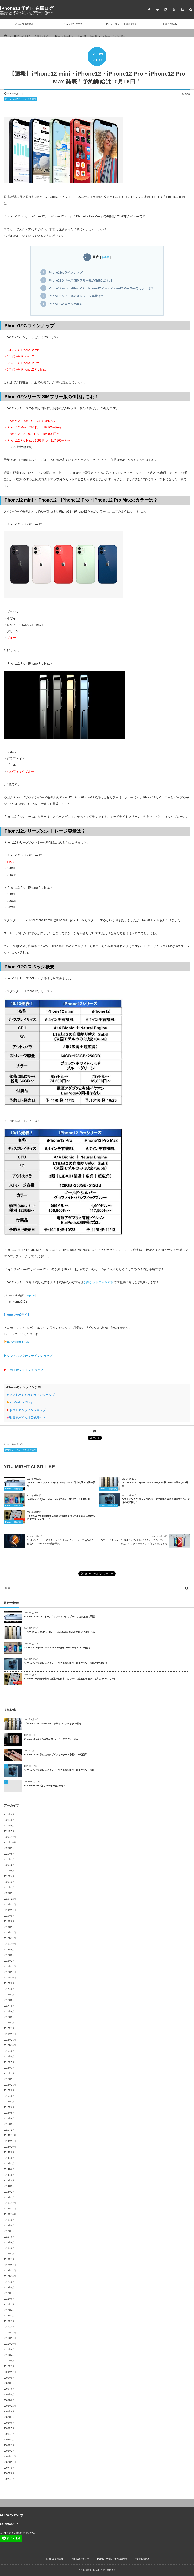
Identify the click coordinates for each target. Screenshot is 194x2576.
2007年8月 (9, 2473)
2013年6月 (9, 2237)
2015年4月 (9, 2118)
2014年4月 (9, 2180)
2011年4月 (9, 2355)
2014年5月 (9, 2175)
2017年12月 (10, 1966)
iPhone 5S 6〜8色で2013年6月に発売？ (44, 1785)
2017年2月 (9, 2022)
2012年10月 (10, 2276)
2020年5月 (9, 1870)
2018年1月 (9, 1961)
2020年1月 (9, 1893)
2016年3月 (9, 2067)
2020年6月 (9, 1865)
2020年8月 (9, 1854)
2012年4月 (9, 2310)
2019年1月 (9, 1927)
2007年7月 (9, 2479)
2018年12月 (10, 1932)
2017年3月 (9, 2017)
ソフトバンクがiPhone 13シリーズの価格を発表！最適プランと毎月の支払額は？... (67, 1663)
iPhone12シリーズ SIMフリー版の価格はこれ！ (80, 280)
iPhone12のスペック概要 (65, 304)
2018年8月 (9, 1955)
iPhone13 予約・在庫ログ (27, 8)
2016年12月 (10, 2034)
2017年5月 (9, 2006)
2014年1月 (9, 2197)
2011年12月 (10, 2332)
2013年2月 (9, 2253)
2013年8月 (9, 2225)
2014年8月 (9, 2158)
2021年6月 (9, 1825)
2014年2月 (9, 2191)
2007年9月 (9, 2468)
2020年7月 (9, 1859)
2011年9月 (9, 2349)
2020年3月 (9, 1882)
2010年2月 (9, 2366)
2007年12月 (10, 2456)
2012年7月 (9, 2293)
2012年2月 (9, 2321)
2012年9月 (9, 2282)
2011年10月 (10, 2344)
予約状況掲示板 (170, 24)
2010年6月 (9, 2360)
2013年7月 (9, 2231)
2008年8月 (9, 2411)
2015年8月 (9, 2096)
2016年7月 (9, 2062)
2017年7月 (9, 1994)
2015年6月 (9, 2107)
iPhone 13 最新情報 (24, 24)
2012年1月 (9, 2327)
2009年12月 (10, 2372)
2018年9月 (9, 1949)
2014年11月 (10, 2141)
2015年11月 (10, 2085)
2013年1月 (9, 2259)
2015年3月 (9, 2124)
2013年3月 (9, 2248)
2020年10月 (10, 1842)
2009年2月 (9, 2400)
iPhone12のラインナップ (65, 272)
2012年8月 (9, 2287)
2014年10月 (10, 2146)
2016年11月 (10, 2039)
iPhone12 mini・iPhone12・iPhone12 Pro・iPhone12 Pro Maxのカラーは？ (101, 288)
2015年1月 (9, 2130)
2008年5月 (9, 2428)
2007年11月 (10, 2462)
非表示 (105, 257)
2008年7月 (9, 2417)
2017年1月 (9, 2028)
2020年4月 (9, 1876)
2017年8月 (9, 1989)
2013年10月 (10, 2214)
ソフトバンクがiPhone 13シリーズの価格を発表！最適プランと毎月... (60, 1770)
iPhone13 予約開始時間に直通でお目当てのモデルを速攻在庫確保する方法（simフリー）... (71, 1678)
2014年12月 (10, 2135)
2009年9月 (9, 2377)
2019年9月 (9, 1915)
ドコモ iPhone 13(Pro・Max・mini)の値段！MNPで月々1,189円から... (60, 1632)
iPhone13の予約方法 (72, 24)
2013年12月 (10, 2203)
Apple (31, 1295)
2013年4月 (9, 2242)
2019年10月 (10, 1910)
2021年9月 (9, 1814)
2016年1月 (9, 2079)
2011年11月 (10, 2338)
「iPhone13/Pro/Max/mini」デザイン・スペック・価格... (53, 1723)
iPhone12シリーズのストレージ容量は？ (76, 296)
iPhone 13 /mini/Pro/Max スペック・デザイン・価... (51, 1739)
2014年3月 (9, 2186)
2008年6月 (9, 2422)
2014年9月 (9, 2152)
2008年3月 (9, 2439)
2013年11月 (10, 2208)
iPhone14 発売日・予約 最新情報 (121, 24)
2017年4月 (9, 2011)
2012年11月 (10, 2270)
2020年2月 (9, 1887)
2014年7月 (9, 2163)
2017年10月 (10, 1977)
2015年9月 (9, 2090)
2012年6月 (9, 2298)
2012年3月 (9, 2315)
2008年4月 (9, 2434)
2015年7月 (9, 2101)
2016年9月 (9, 2051)
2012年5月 (9, 2304)
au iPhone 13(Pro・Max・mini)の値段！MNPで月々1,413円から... (58, 1647)
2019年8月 (9, 1921)
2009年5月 (9, 2394)
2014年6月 (9, 2169)
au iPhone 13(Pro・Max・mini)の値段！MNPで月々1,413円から (60, 1499)
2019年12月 (10, 1899)
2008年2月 (9, 2445)
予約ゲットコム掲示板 (98, 1282)
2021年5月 (9, 1831)
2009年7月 (9, 2383)
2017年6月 (9, 2000)
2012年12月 (10, 2265)
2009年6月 (9, 2389)
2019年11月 (10, 1904)
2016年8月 (9, 2056)
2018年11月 (10, 1938)
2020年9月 (9, 1848)
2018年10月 (10, 1944)
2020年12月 (10, 1837)
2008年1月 (9, 2451)
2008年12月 (10, 2405)
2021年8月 (9, 1820)
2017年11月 (10, 1972)
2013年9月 (9, 2220)
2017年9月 (9, 1983)
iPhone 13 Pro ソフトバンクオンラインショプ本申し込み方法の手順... (60, 1616)
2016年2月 (9, 2073)
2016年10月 (10, 2045)
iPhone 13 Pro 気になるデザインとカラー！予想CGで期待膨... (56, 1754)
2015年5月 (9, 2113)
